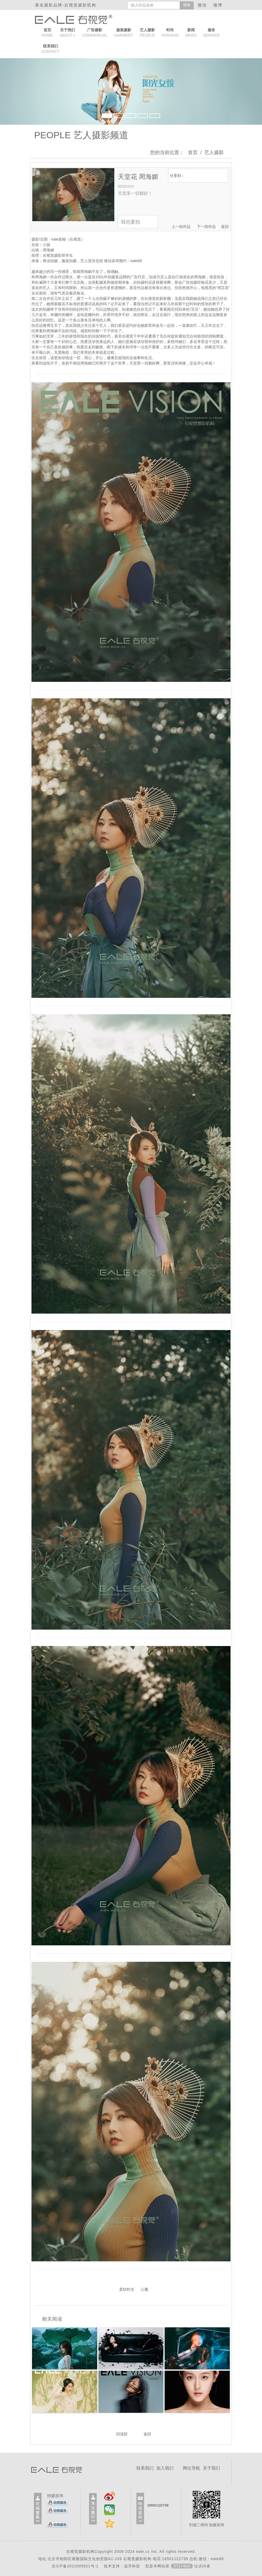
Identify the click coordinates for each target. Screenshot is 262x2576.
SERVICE (211, 32)
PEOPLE (147, 32)
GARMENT (123, 32)
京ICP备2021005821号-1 (75, 2566)
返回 (225, 226)
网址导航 (191, 2468)
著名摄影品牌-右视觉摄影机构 (65, 5)
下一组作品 (206, 226)
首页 (193, 152)
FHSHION (170, 32)
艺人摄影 (214, 152)
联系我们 (145, 2468)
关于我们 (211, 2468)
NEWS (191, 32)
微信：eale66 (211, 2559)
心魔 (144, 2289)
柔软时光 (126, 2289)
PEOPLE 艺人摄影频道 (81, 135)
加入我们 (165, 2468)
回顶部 (122, 2434)
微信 (204, 5)
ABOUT (67, 32)
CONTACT (51, 49)
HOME (47, 32)
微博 (219, 5)
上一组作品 (181, 226)
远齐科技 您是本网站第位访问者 (167, 2566)
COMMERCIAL (95, 32)
